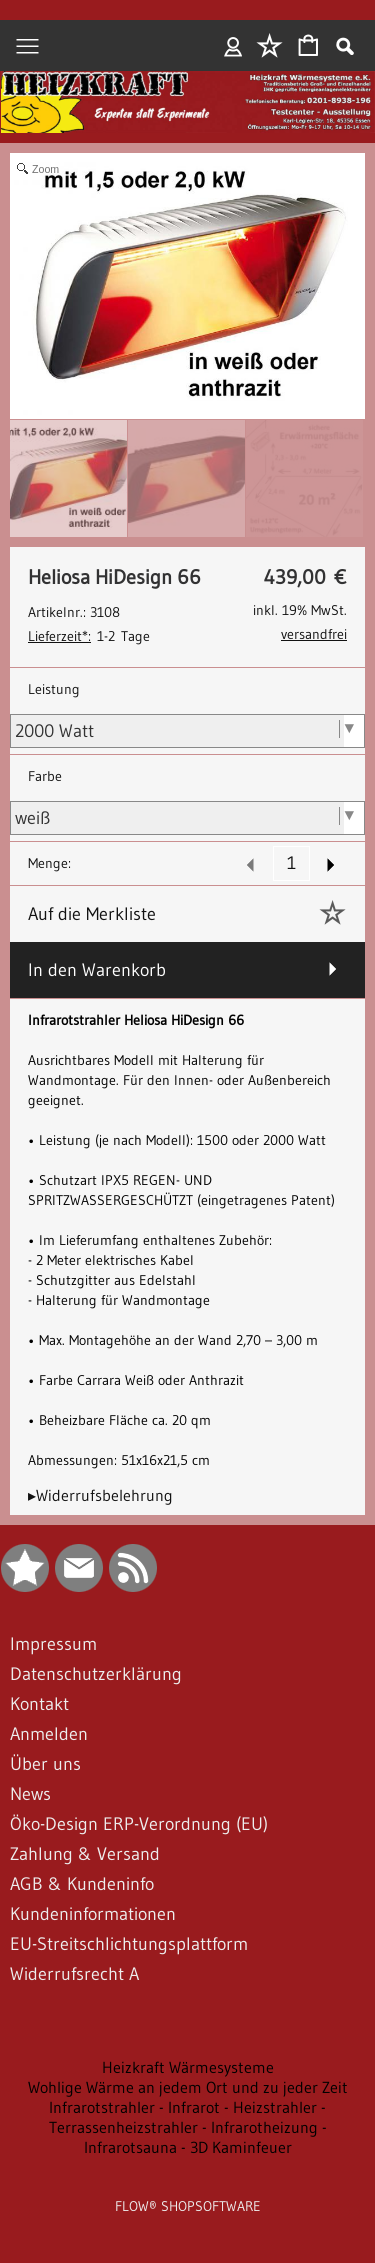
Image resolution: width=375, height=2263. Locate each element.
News (30, 1794)
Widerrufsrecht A (74, 1974)
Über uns (45, 1764)
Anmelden (233, 46)
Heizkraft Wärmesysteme (188, 2067)
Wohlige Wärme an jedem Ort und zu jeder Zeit (188, 2087)
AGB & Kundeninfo (82, 1884)
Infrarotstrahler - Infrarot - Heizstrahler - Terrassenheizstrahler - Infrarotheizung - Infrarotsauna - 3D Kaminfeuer (188, 2127)
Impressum (53, 1644)
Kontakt (39, 1704)
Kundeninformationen (93, 1914)
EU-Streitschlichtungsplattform (129, 1944)
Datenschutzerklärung (96, 1674)
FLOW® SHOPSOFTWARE (188, 2206)
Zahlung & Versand (85, 1854)
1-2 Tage (89, 636)
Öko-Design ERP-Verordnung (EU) (139, 1824)
